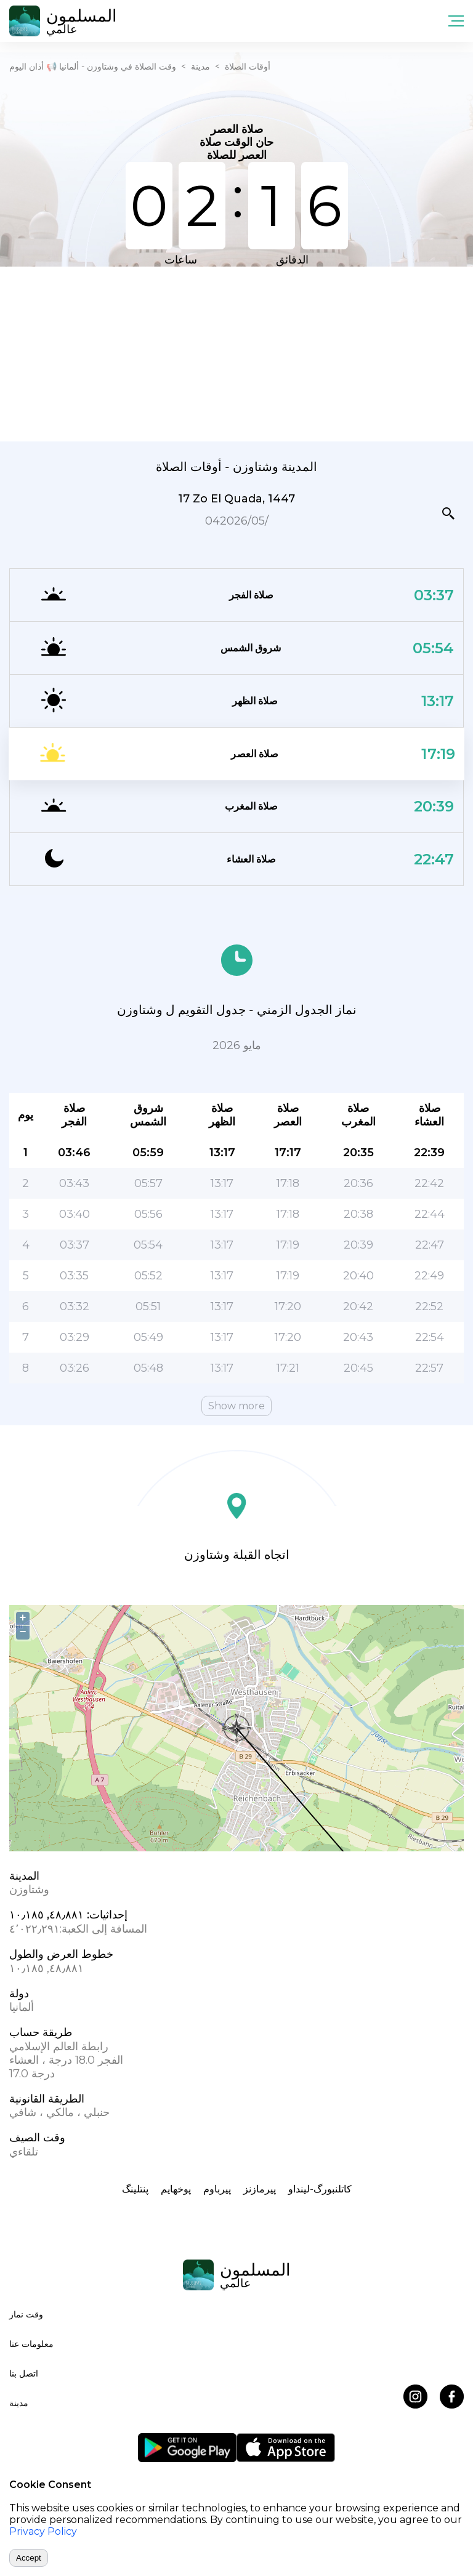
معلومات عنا (31, 2343)
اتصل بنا (23, 2373)
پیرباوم (217, 2189)
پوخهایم (176, 2189)
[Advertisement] (236, 353)
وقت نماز (26, 2314)
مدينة (200, 66)
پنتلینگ (135, 2189)
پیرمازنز (259, 2189)
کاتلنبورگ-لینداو (320, 2189)
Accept (28, 2557)
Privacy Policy (43, 2531)
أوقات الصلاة (247, 66)
